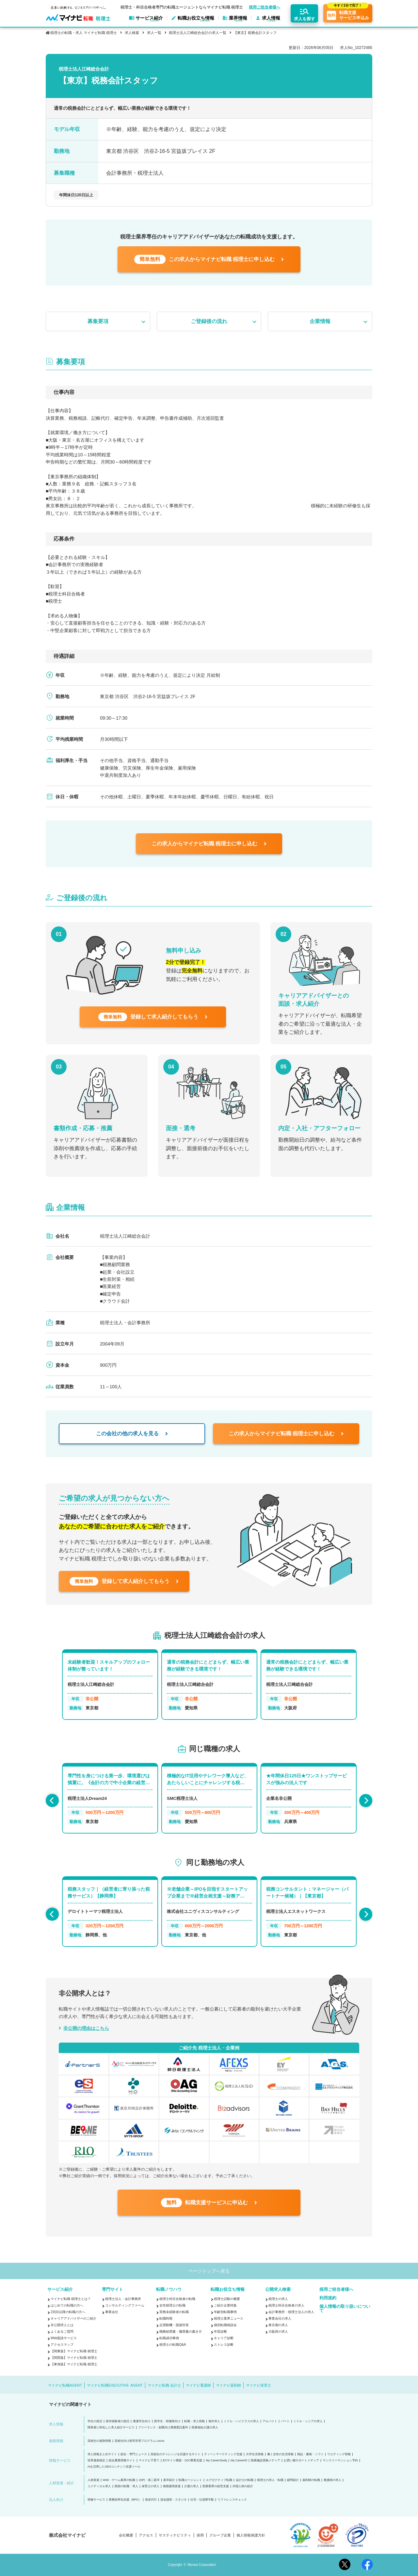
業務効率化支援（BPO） (125, 2499)
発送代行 (151, 2499)
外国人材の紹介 (243, 2486)
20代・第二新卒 (149, 2480)
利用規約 (327, 2298)
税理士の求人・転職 (270, 2480)
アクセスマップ (62, 2344)
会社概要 (126, 2535)
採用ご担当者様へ (264, 7)
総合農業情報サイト (122, 2460)
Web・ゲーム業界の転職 (119, 2480)
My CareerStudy (216, 2460)
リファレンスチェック (232, 2499)
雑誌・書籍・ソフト (310, 2454)
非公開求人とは (62, 2325)
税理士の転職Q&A (172, 2344)
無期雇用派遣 (172, 2486)
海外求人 (214, 2421)
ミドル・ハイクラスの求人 (241, 2421)
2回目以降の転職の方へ (68, 2312)
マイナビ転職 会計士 (164, 2385)
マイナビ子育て (149, 2460)
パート (285, 2421)
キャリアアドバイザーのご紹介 (73, 2318)
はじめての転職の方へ (67, 2305)
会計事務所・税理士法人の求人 (291, 2312)
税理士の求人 (278, 2299)
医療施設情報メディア (265, 2460)
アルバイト (270, 2421)
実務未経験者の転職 (174, 2312)
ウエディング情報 (339, 2454)
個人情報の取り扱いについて (344, 2308)
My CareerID (239, 2460)
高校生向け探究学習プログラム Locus (140, 2440)
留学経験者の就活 (117, 2421)
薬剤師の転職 (311, 2480)
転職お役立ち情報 (228, 2289)
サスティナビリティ (175, 2535)
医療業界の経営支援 (215, 2486)
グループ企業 (220, 2535)
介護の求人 (191, 2486)
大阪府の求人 (278, 2331)
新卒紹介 (169, 2480)
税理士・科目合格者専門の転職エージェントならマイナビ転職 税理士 (182, 7)
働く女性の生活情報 (280, 2454)
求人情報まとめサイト (102, 2454)
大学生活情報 (255, 2454)
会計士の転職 (244, 2480)
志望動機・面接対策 (174, 2325)
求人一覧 (154, 33)
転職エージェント (190, 2480)
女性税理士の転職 (172, 2305)
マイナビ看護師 (198, 2385)
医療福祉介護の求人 (205, 2427)
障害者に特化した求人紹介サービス (111, 2427)
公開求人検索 (278, 2289)
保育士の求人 (150, 2486)
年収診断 (220, 2331)
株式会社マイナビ (67, 2535)
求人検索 (132, 33)
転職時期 (165, 2318)
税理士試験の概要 (227, 2299)
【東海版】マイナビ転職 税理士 (74, 2364)
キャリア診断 (223, 2338)
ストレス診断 (223, 2344)
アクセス (146, 2535)
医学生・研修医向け (167, 2421)
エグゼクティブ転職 (219, 2480)
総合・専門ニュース (134, 2454)
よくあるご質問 (62, 2331)
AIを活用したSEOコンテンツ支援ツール (114, 2466)
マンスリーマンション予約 (340, 2460)
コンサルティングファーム (124, 2305)
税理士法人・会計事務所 (123, 2299)
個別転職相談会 (225, 2325)
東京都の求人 (278, 2325)
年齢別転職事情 (225, 2312)
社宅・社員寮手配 (202, 2499)
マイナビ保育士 (258, 2385)
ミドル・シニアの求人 (308, 2421)
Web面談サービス (64, 2338)
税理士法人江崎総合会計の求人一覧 (197, 33)
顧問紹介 (293, 2480)
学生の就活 (95, 2421)
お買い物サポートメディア (301, 2460)
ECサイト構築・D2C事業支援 (182, 2460)
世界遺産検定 (96, 2460)
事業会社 (111, 2312)
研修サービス (96, 2499)
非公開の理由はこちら (86, 2028)
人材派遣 (93, 2480)
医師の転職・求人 (126, 2486)
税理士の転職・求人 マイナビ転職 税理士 (83, 33)
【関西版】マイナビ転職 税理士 (74, 2357)
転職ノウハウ (169, 2289)
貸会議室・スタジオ (173, 2499)
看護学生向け (142, 2421)
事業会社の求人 (279, 2318)
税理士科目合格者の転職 (177, 2299)
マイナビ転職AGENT (65, 2385)
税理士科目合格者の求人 (286, 2305)
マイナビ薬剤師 (228, 2385)
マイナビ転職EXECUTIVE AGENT (115, 2385)
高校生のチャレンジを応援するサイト (176, 2454)
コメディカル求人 (99, 2486)
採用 (200, 2535)
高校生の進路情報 (99, 2440)
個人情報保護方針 (250, 2535)
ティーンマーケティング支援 (223, 2454)
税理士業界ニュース (228, 2318)
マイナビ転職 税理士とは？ (71, 2299)
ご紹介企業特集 (225, 2305)
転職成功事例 (169, 2338)
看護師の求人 (332, 2480)
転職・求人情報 (194, 2421)
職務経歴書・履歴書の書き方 (180, 2331)
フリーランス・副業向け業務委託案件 (163, 2427)
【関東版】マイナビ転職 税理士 (74, 2351)
